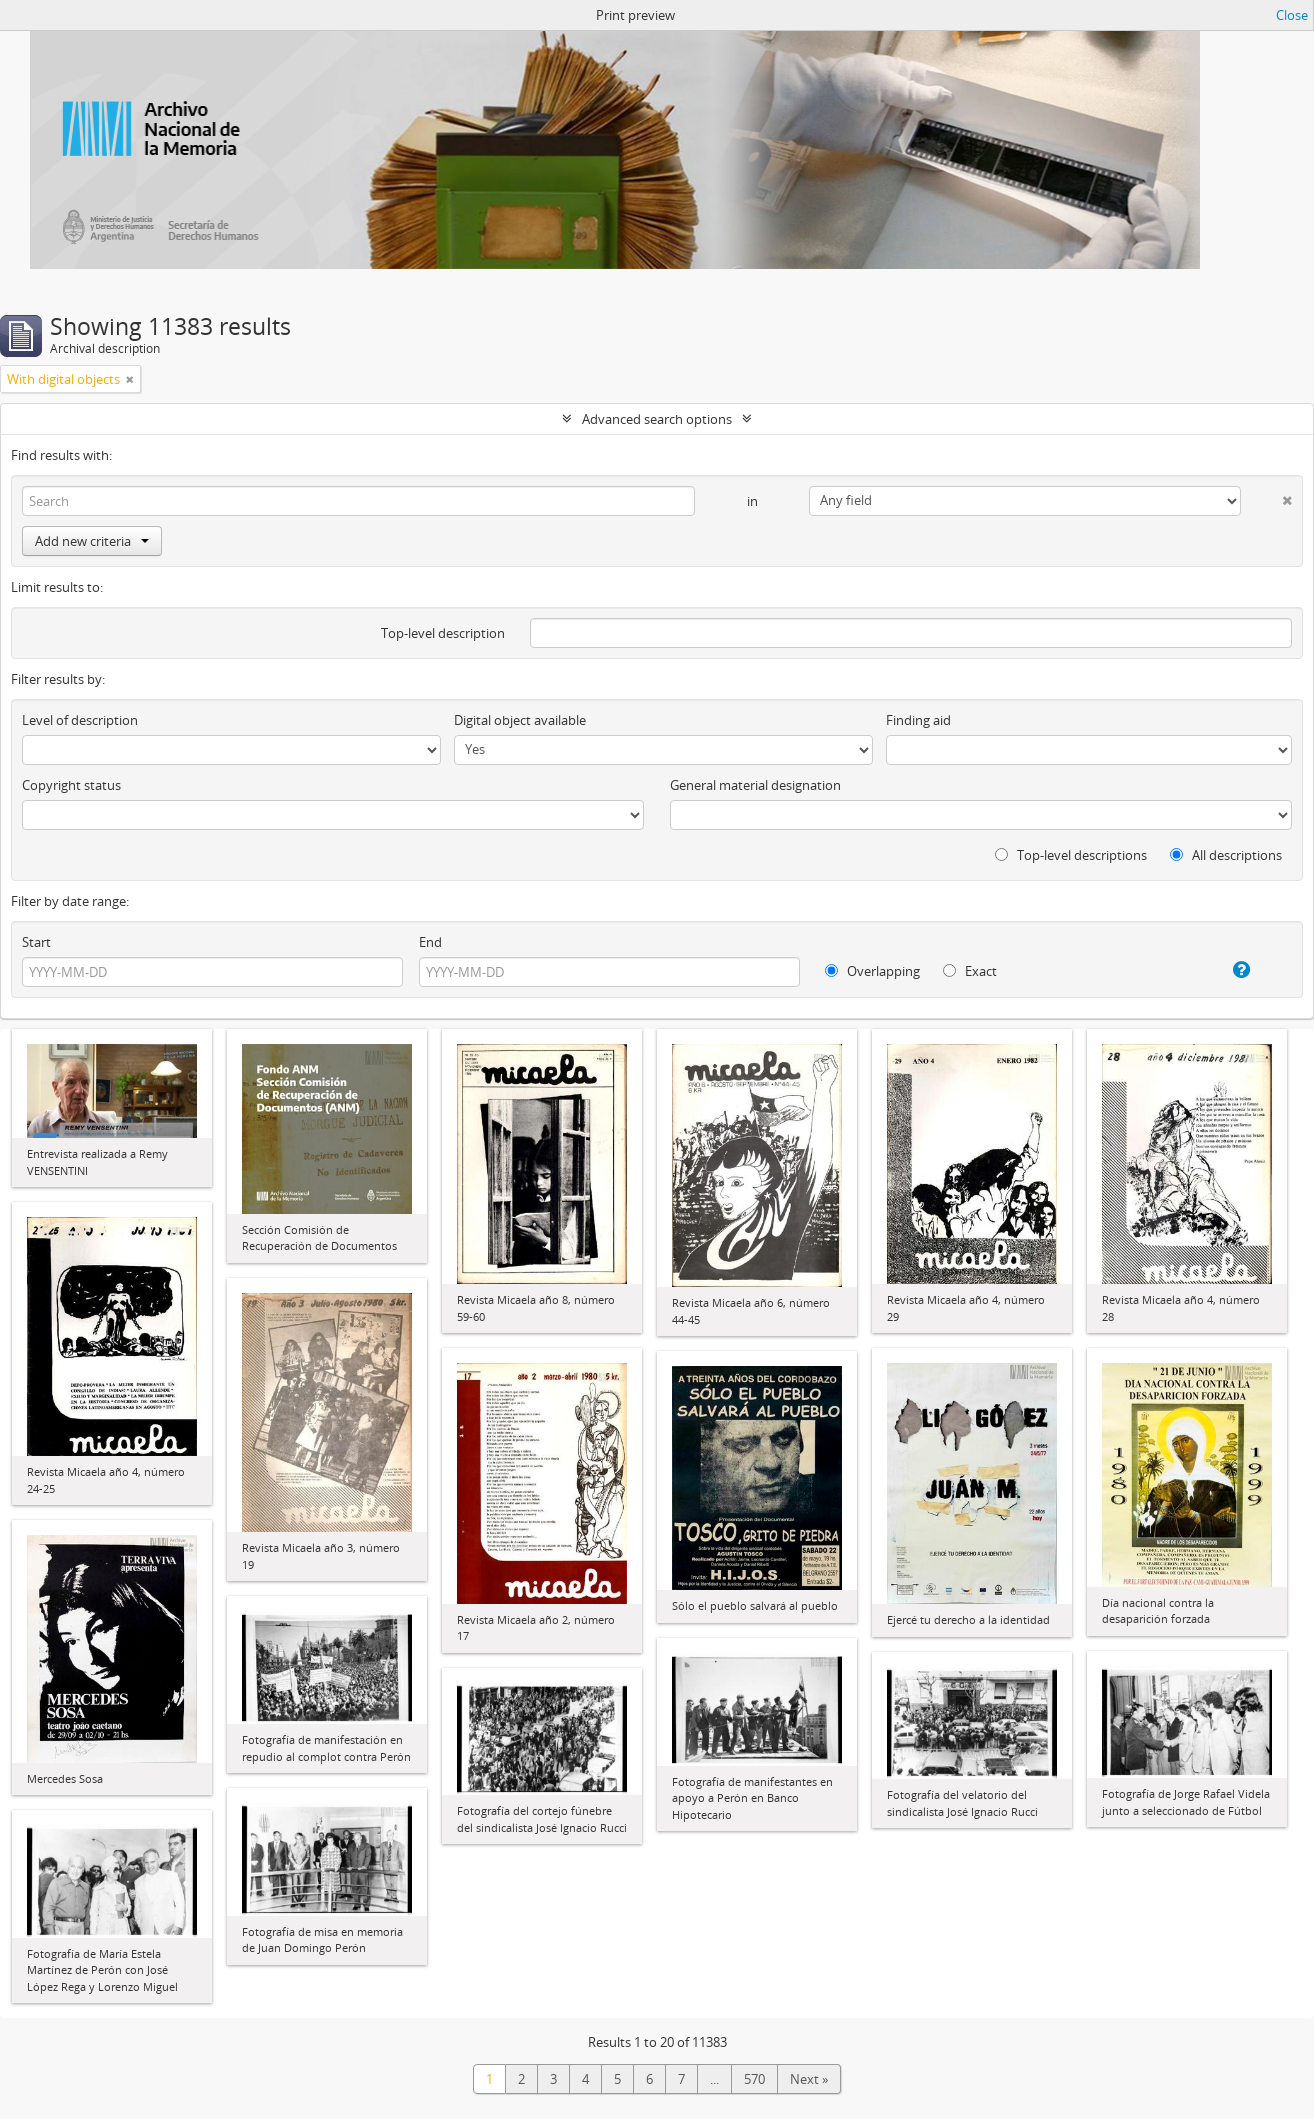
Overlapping (872, 971)
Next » (809, 2079)
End (430, 942)
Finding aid (918, 720)
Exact (970, 971)
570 (754, 2079)
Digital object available (520, 720)
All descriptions (1226, 855)
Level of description (80, 720)
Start (36, 942)
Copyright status (71, 785)
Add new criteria (92, 541)
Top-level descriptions (1071, 855)
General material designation (755, 785)
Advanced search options (657, 419)
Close (1292, 15)
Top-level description (443, 633)
